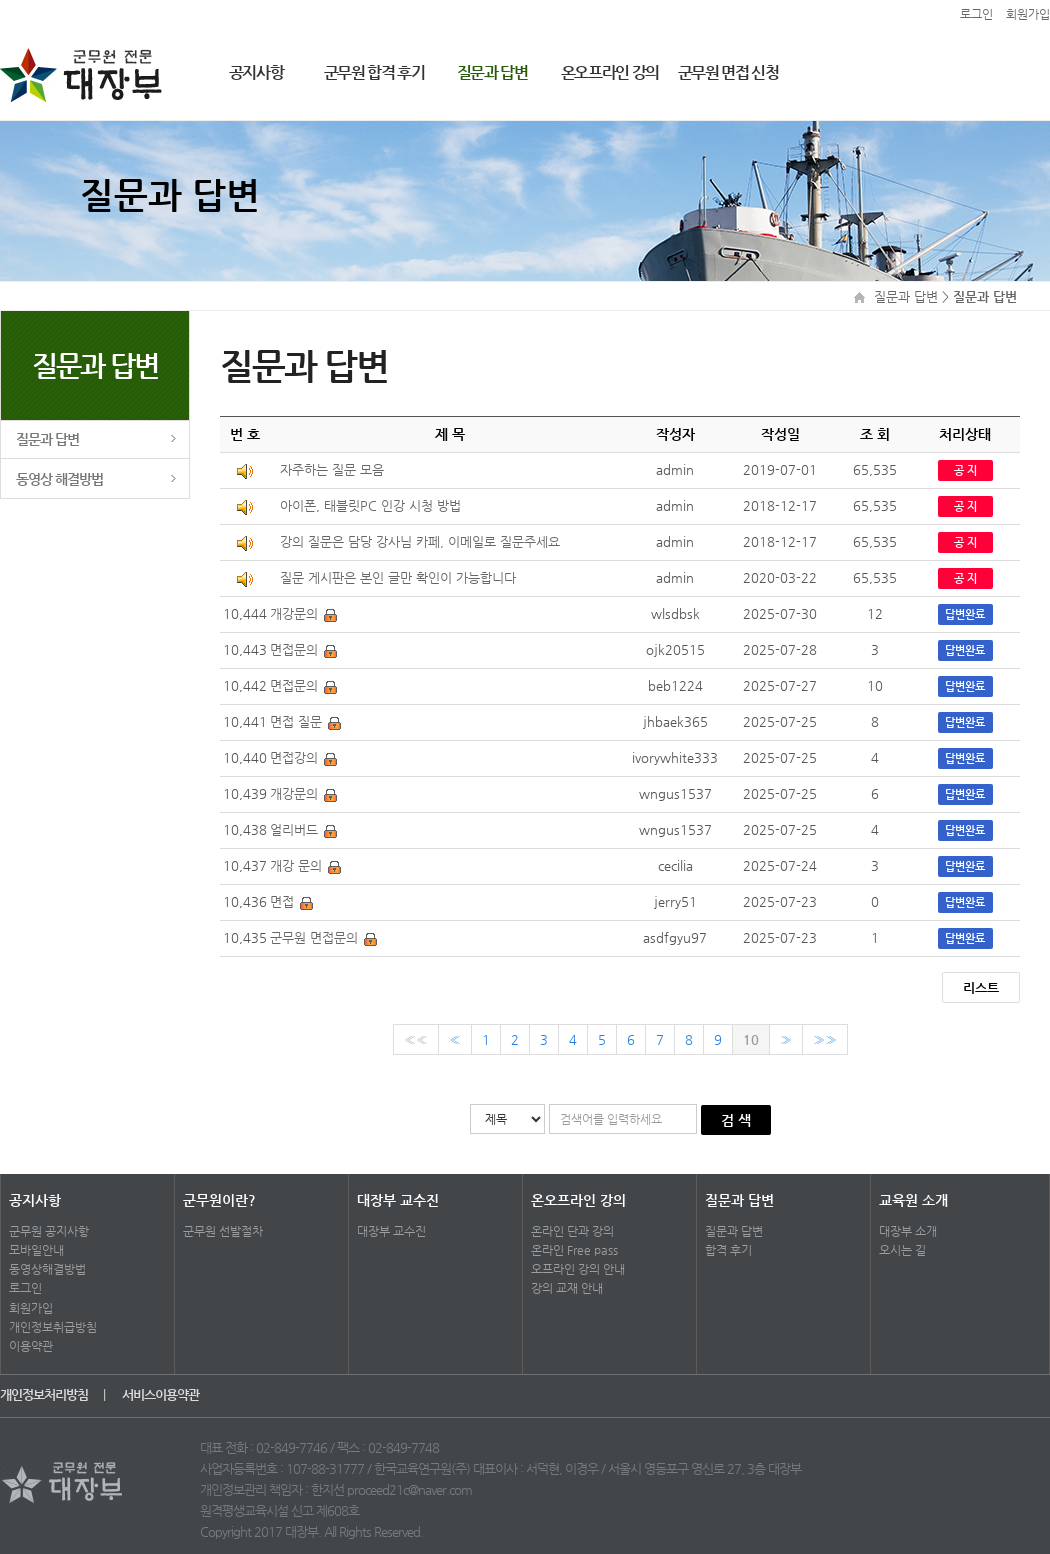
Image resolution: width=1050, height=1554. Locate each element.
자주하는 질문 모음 (332, 469)
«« (416, 1039)
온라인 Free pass (574, 1250)
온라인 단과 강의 (572, 1231)
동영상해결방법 (47, 1269)
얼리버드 (294, 829)
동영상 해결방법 (60, 479)
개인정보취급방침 (53, 1327)
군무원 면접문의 (314, 937)
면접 (282, 901)
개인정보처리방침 (45, 1394)
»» (825, 1039)
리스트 (981, 987)
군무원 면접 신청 (728, 72)
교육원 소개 (913, 1200)
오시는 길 (902, 1250)
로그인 (25, 1288)
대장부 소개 (908, 1231)
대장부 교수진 (398, 1200)
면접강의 (294, 757)
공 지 (965, 470)
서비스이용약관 (160, 1394)
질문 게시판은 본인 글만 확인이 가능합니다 (398, 577)
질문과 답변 (492, 72)
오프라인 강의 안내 (578, 1269)
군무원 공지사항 (49, 1231)
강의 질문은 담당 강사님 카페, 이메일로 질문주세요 (420, 541)
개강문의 (294, 613)
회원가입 (31, 1308)
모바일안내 (36, 1250)
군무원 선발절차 (223, 1231)
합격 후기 (728, 1250)
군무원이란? (219, 1200)
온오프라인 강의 (610, 72)
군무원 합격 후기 (374, 72)
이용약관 (31, 1346)
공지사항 (256, 72)
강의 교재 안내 (567, 1288)
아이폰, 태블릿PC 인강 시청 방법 (370, 505)
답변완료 (965, 614)
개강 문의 (296, 865)
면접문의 (294, 649)
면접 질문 (296, 721)
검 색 (736, 1120)
